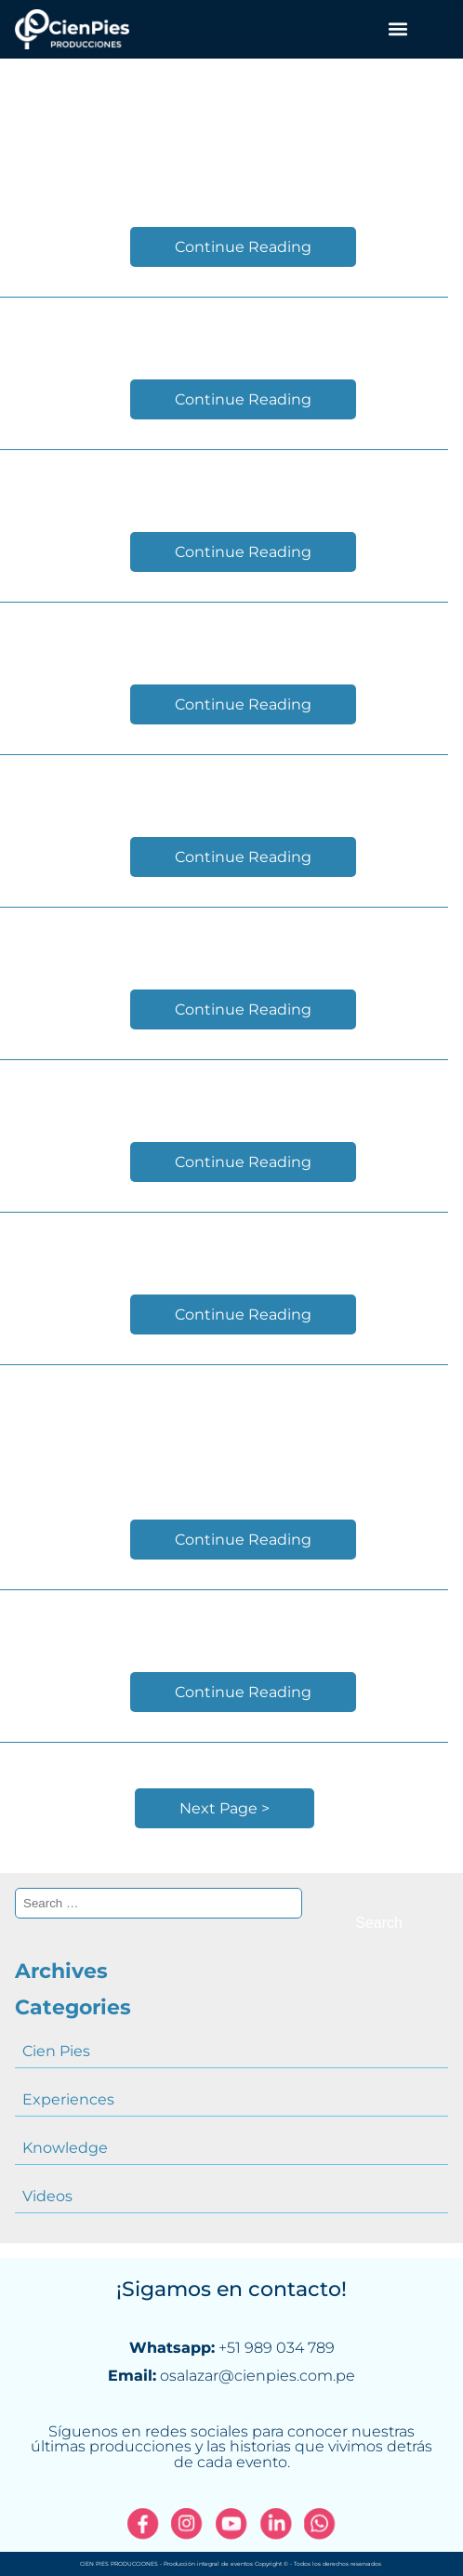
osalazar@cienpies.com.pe (257, 2375)
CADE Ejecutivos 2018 (224, 636)
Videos (47, 2196)
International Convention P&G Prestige (224, 1435)
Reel (224, 331)
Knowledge (65, 2148)
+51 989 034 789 (276, 2348)
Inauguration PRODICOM (225, 1624)
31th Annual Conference (224, 484)
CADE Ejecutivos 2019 (224, 179)
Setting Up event (224, 1094)
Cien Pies (56, 2051)
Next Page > (224, 1808)
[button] (397, 29)
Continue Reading (243, 247)
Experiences (68, 2099)
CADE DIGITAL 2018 (224, 941)
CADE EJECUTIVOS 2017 (224, 1246)
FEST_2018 (224, 789)
